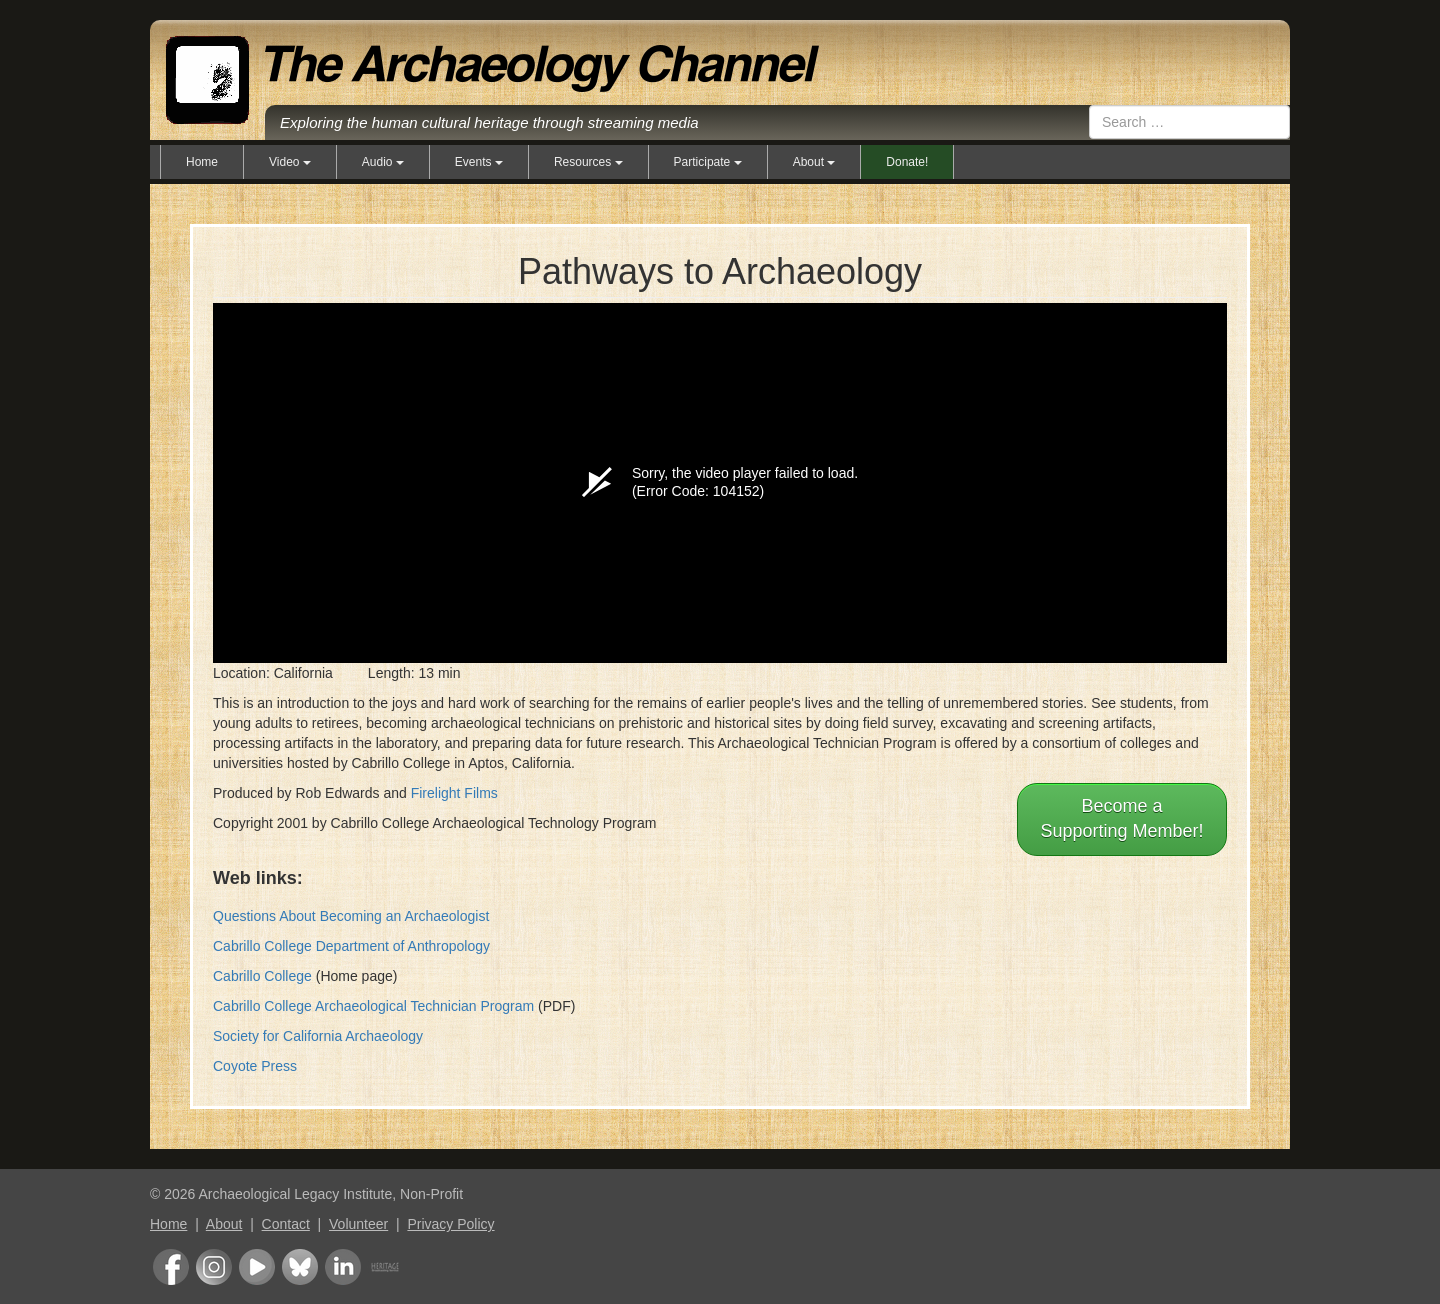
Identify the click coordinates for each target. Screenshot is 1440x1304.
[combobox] (1189, 122)
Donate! (907, 162)
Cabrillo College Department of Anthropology (351, 946)
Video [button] (290, 162)
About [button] (814, 162)
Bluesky (300, 1267)
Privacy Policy (450, 1224)
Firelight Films (454, 793)
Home (202, 162)
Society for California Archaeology (318, 1036)
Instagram (214, 1267)
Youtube (257, 1267)
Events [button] (479, 162)
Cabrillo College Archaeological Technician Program (373, 1006)
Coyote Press (255, 1066)
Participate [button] (708, 162)
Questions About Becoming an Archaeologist (351, 916)
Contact (286, 1224)
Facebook (171, 1267)
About (224, 1224)
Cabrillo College (262, 976)
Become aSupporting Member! (1121, 819)
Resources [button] (588, 162)
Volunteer (358, 1224)
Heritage (385, 1267)
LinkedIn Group (343, 1267)
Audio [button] (383, 162)
